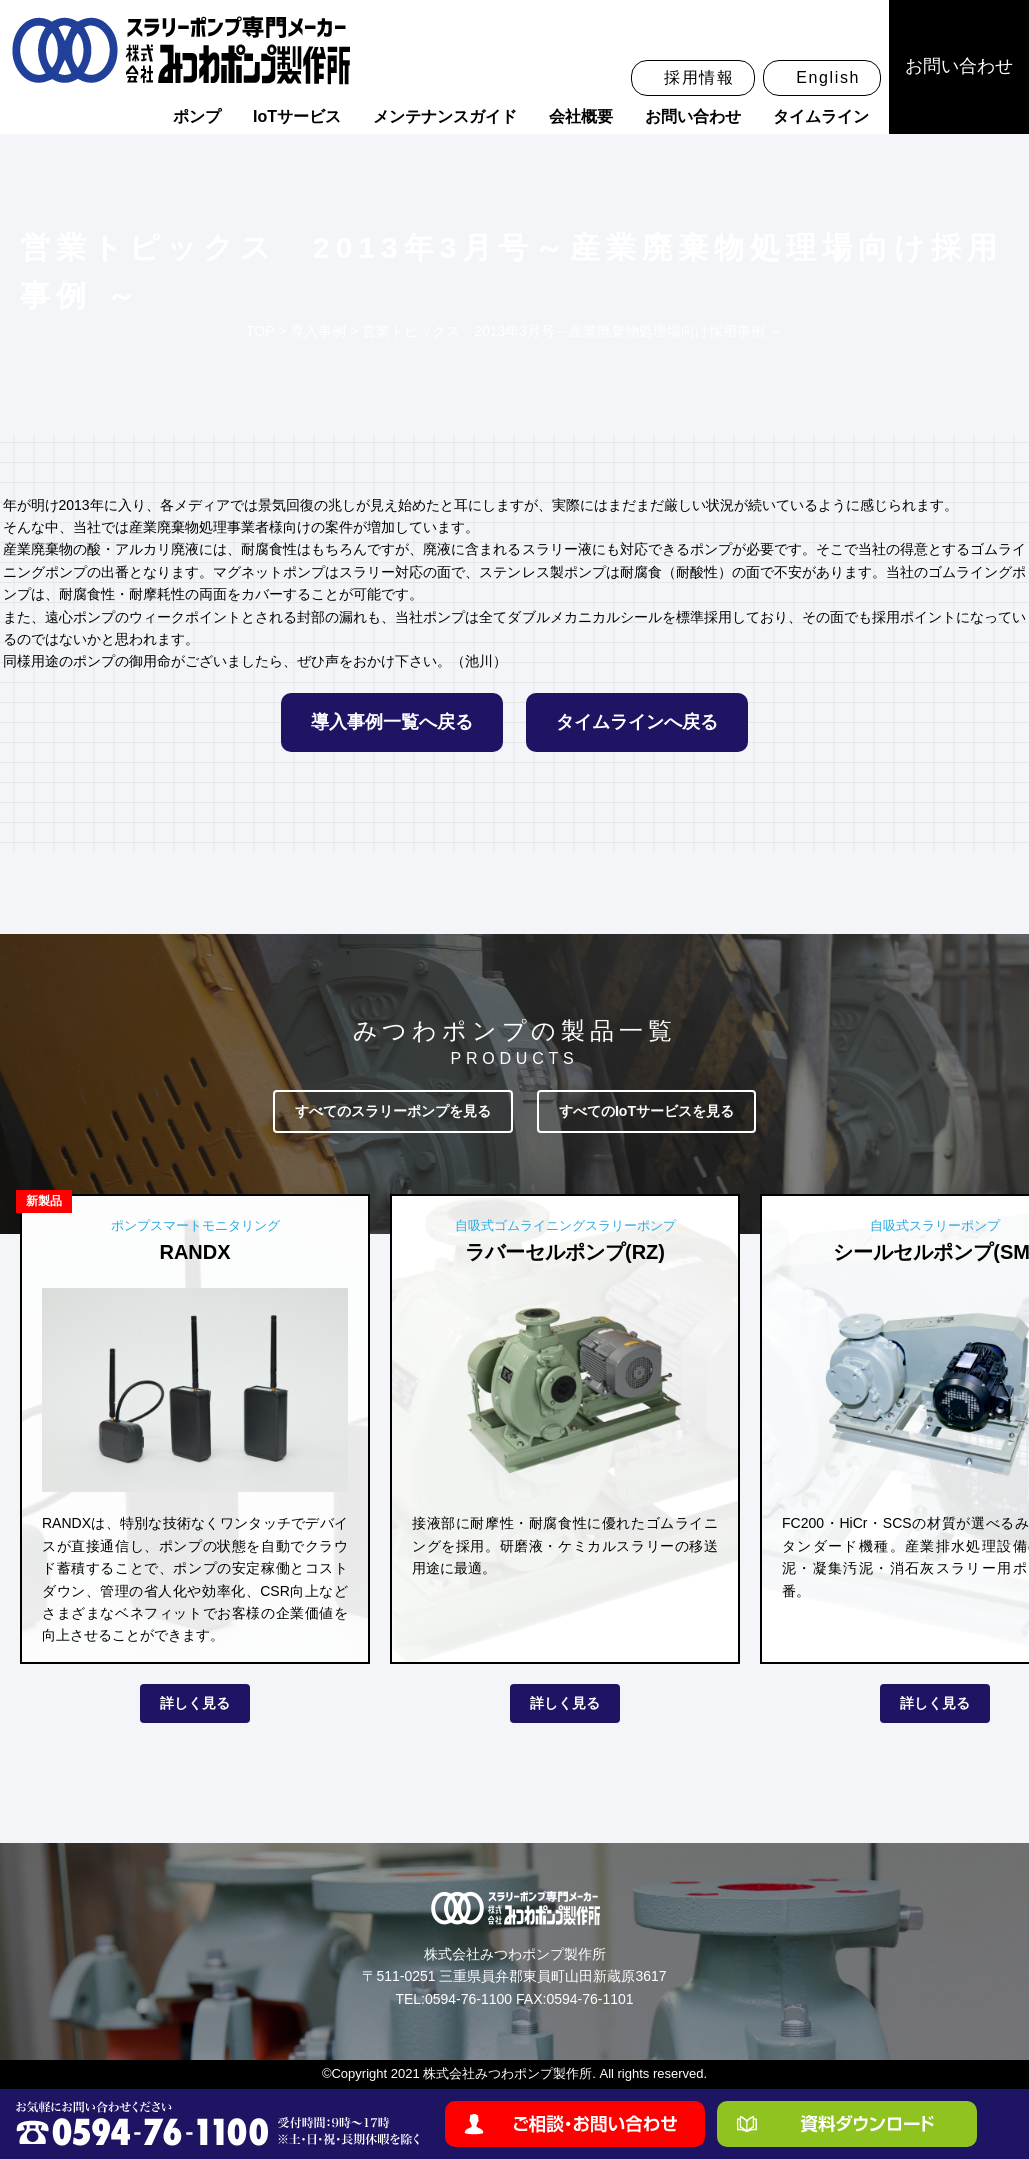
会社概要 (581, 116)
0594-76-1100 (468, 1999)
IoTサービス (297, 116)
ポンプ (197, 116)
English (828, 77)
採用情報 (699, 77)
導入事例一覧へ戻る (392, 722)
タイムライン (821, 116)
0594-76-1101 (589, 1999)
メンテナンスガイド (445, 116)
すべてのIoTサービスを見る (646, 1111)
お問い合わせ (693, 116)
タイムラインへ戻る (637, 722)
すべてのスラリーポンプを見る (393, 1111)
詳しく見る (195, 1703)
